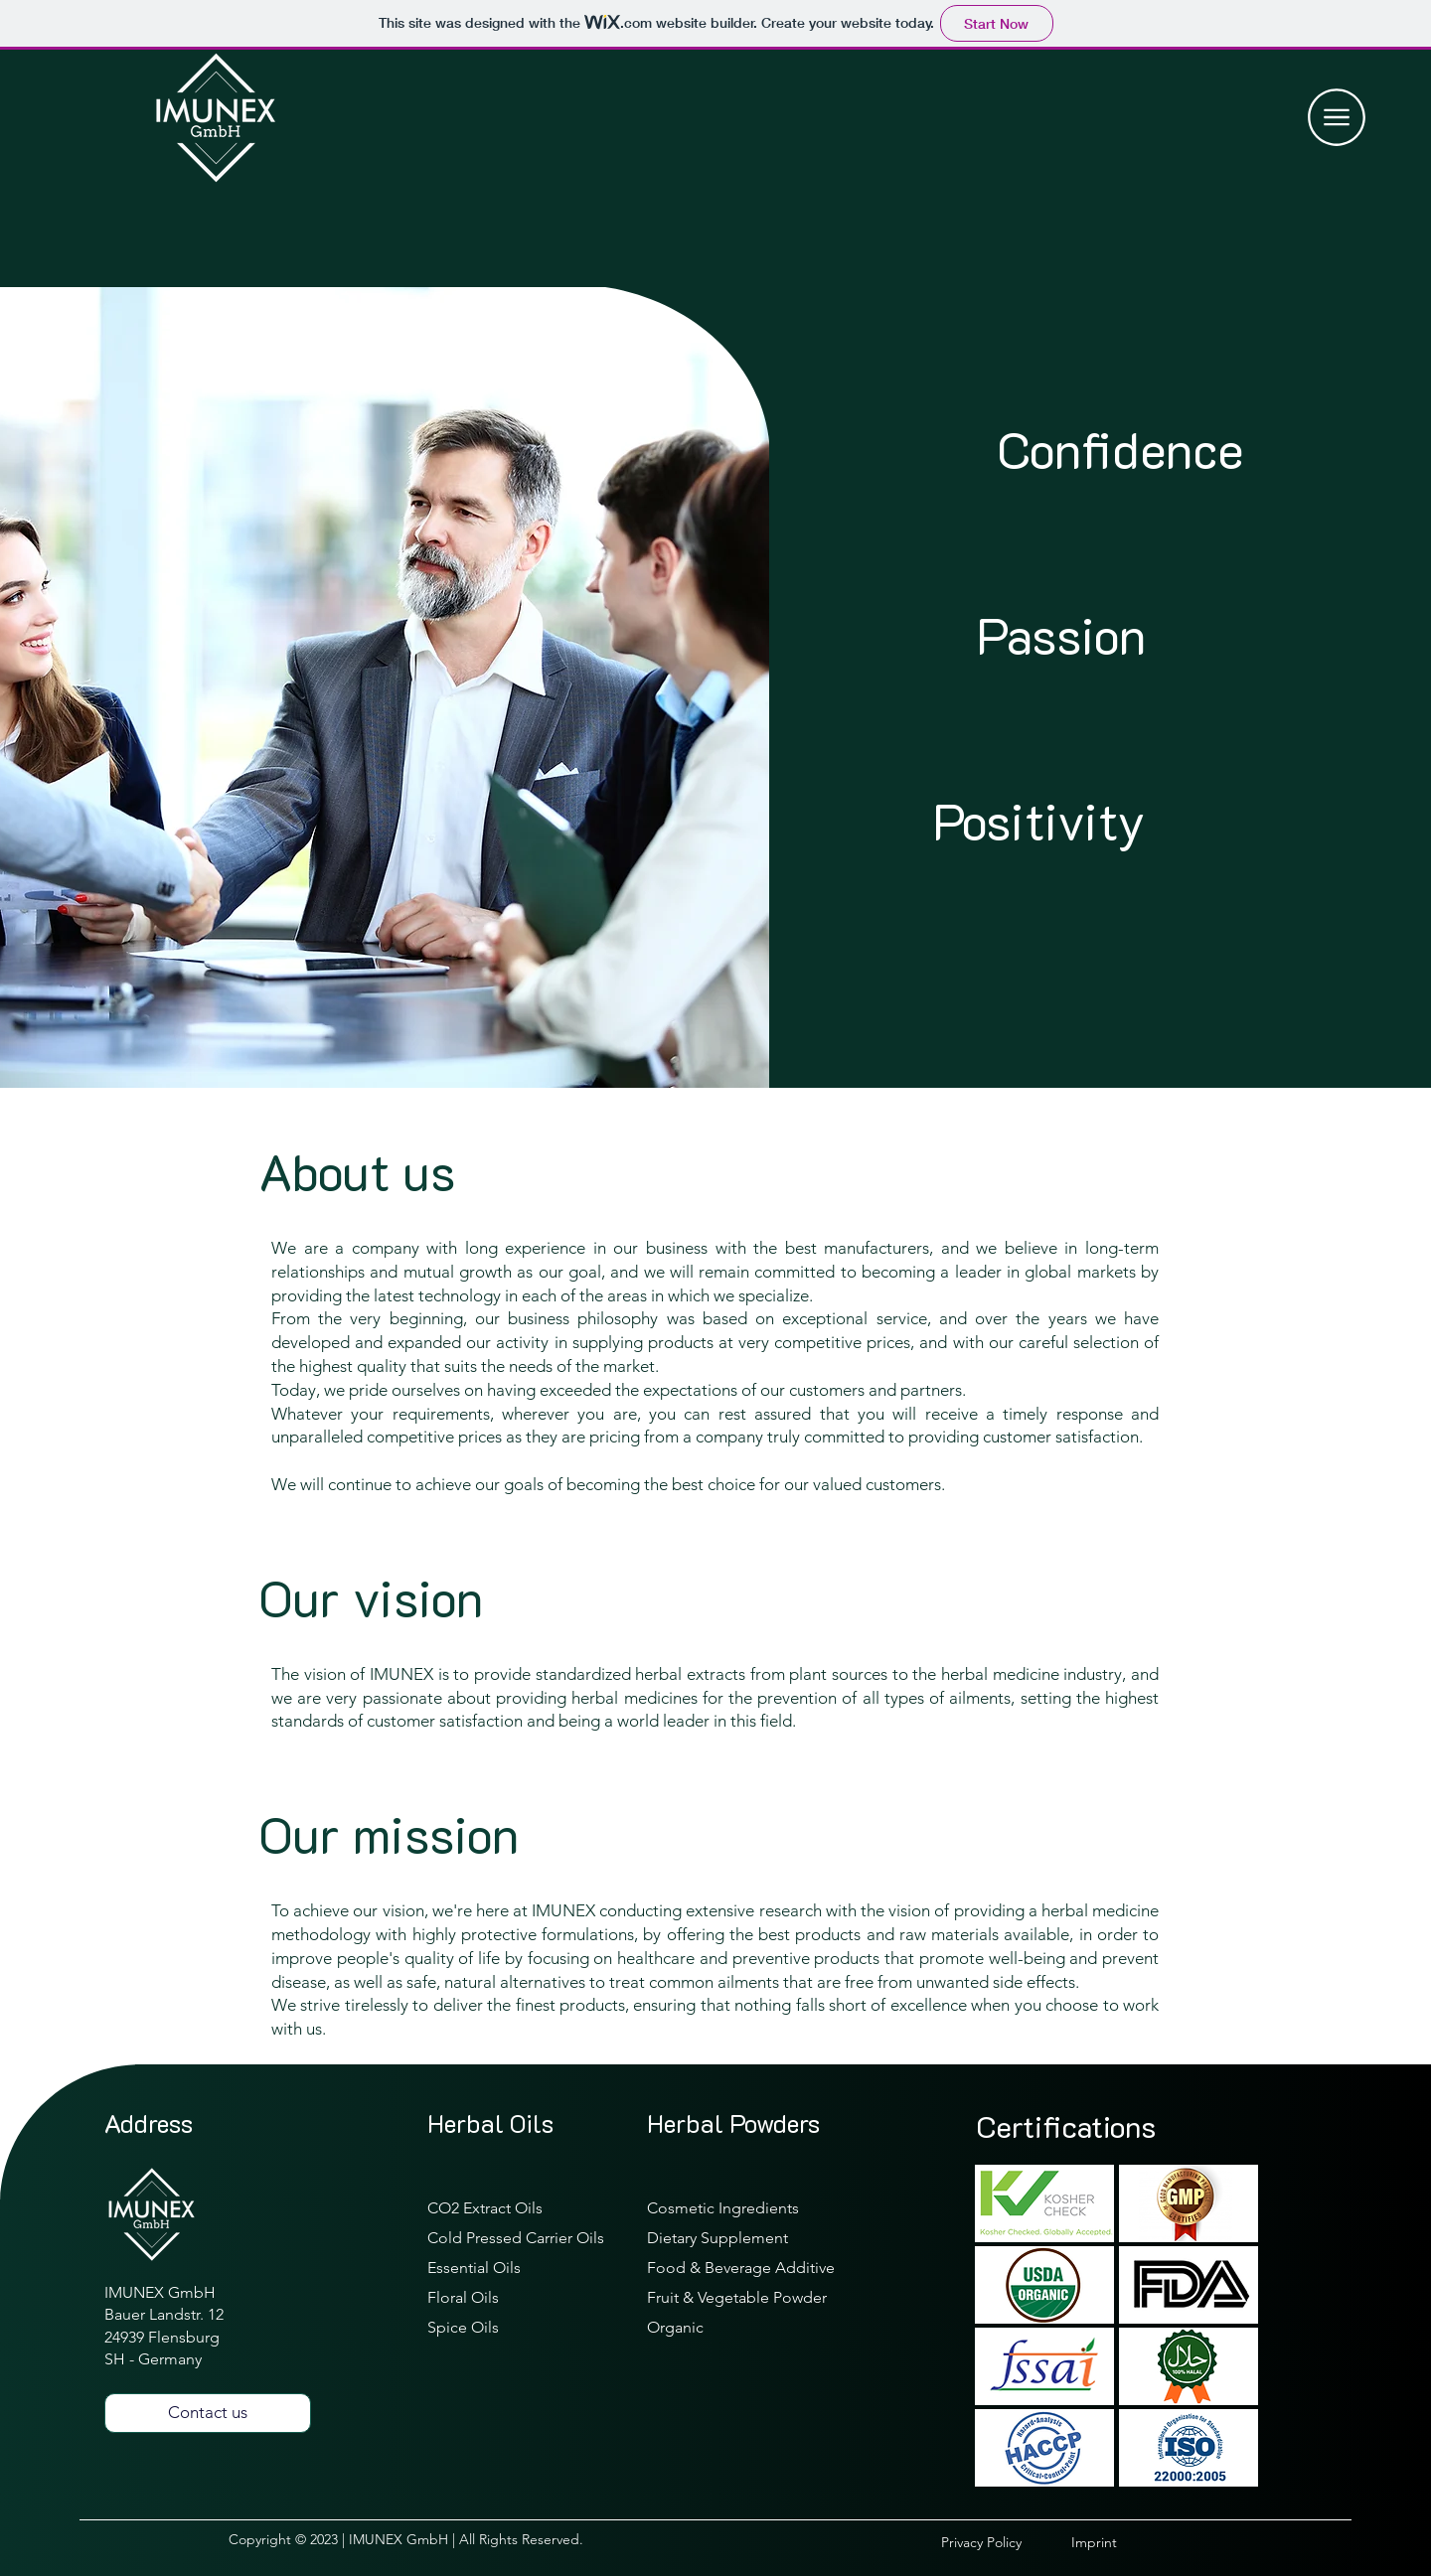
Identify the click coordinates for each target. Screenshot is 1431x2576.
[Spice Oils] (530, 2327)
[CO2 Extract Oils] (530, 2208)
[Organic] (750, 2327)
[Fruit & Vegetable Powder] (750, 2297)
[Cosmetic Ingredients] (750, 2208)
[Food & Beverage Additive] (750, 2267)
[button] (1336, 117)
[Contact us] (207, 2413)
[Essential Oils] (530, 2267)
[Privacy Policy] (1006, 2542)
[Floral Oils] (530, 2297)
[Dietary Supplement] (750, 2237)
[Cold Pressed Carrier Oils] (530, 2237)
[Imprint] (1136, 2542)
